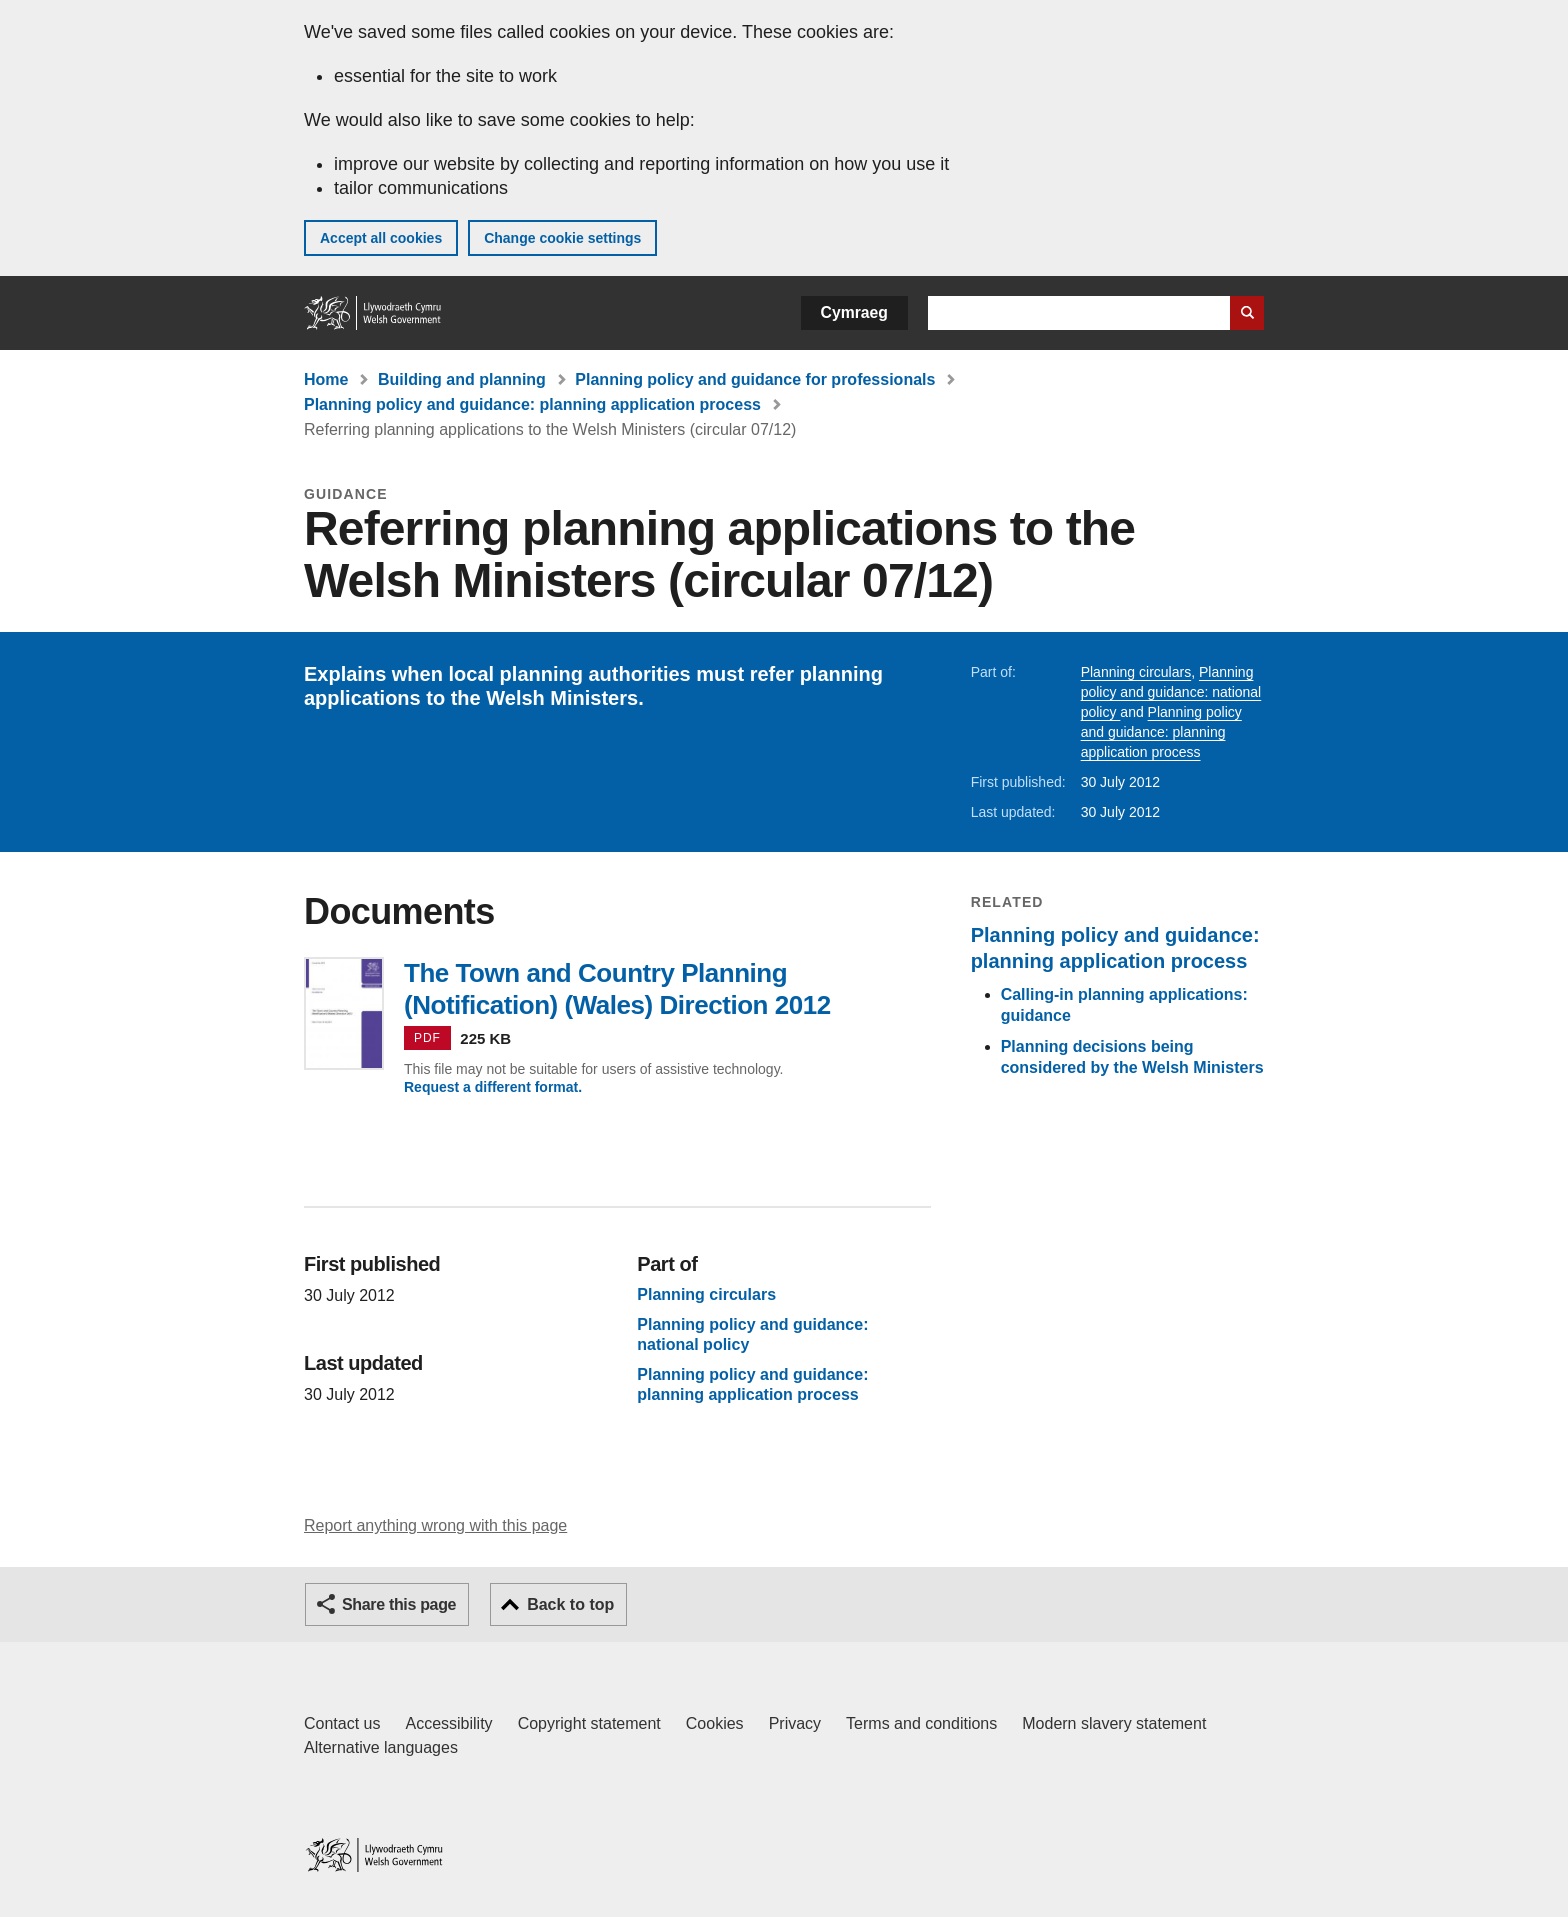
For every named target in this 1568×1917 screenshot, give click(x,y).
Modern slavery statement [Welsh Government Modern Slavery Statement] (1114, 1723)
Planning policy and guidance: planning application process (532, 404)
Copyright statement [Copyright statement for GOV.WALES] (589, 1723)
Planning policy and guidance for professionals (755, 379)
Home (326, 379)
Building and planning (462, 379)
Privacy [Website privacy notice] (795, 1723)
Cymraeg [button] (854, 312)
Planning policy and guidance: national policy (1171, 692)
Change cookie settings (562, 238)
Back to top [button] (570, 1604)
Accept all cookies (381, 238)
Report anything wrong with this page (435, 1525)
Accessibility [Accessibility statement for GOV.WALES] (448, 1723)
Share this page (399, 1604)
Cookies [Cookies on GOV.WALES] (715, 1723)
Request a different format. (493, 1087)
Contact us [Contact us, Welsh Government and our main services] (342, 1723)
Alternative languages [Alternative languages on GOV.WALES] (381, 1747)
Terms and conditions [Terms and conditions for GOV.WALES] (921, 1723)
